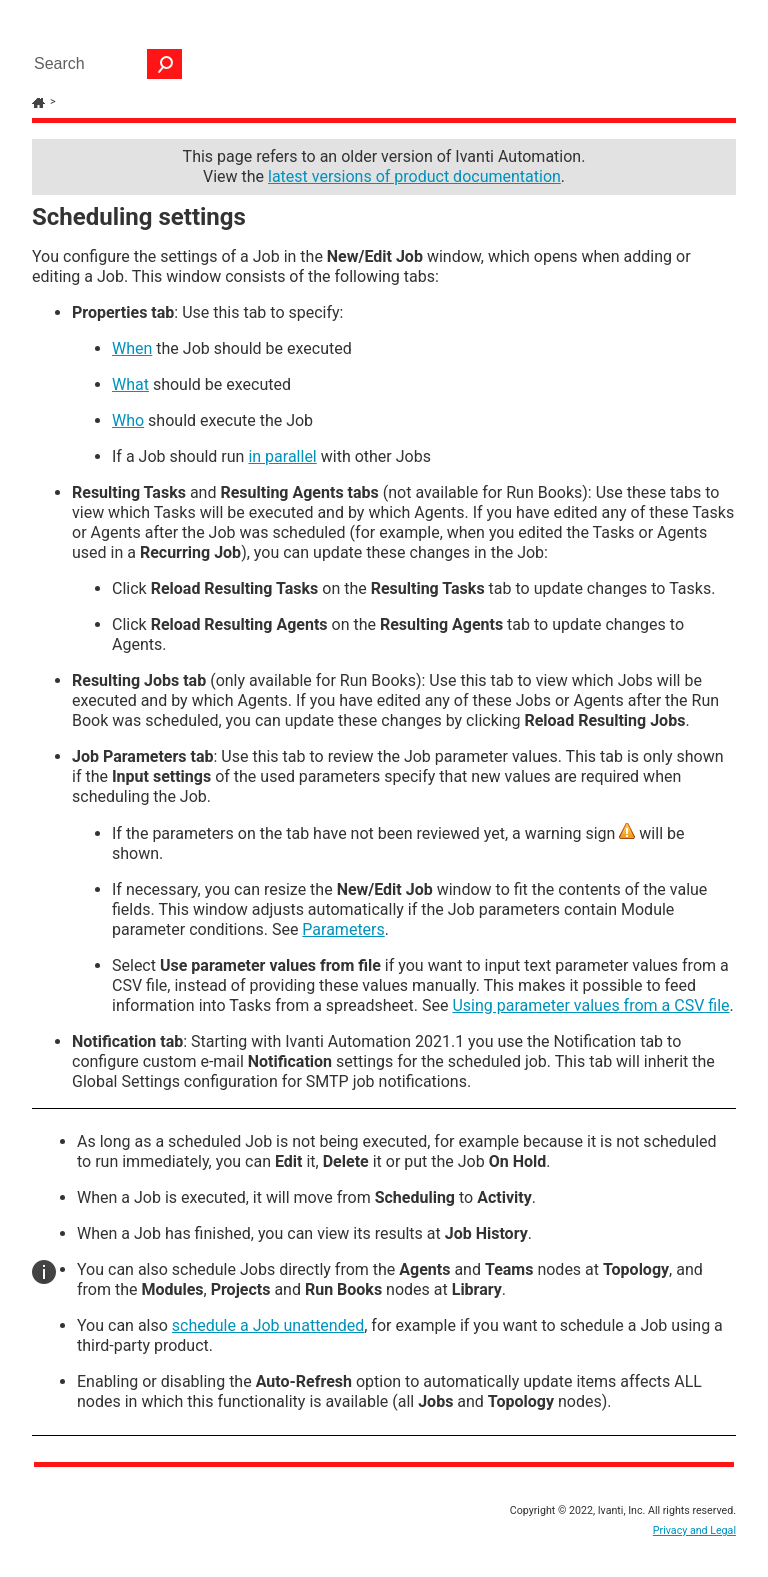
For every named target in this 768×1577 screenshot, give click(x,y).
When (132, 348)
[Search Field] (103, 64)
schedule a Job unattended (268, 1325)
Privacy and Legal (694, 1530)
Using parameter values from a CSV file (590, 1005)
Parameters (343, 929)
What (130, 384)
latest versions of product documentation (414, 176)
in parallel (282, 456)
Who (128, 420)
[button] (165, 64)
